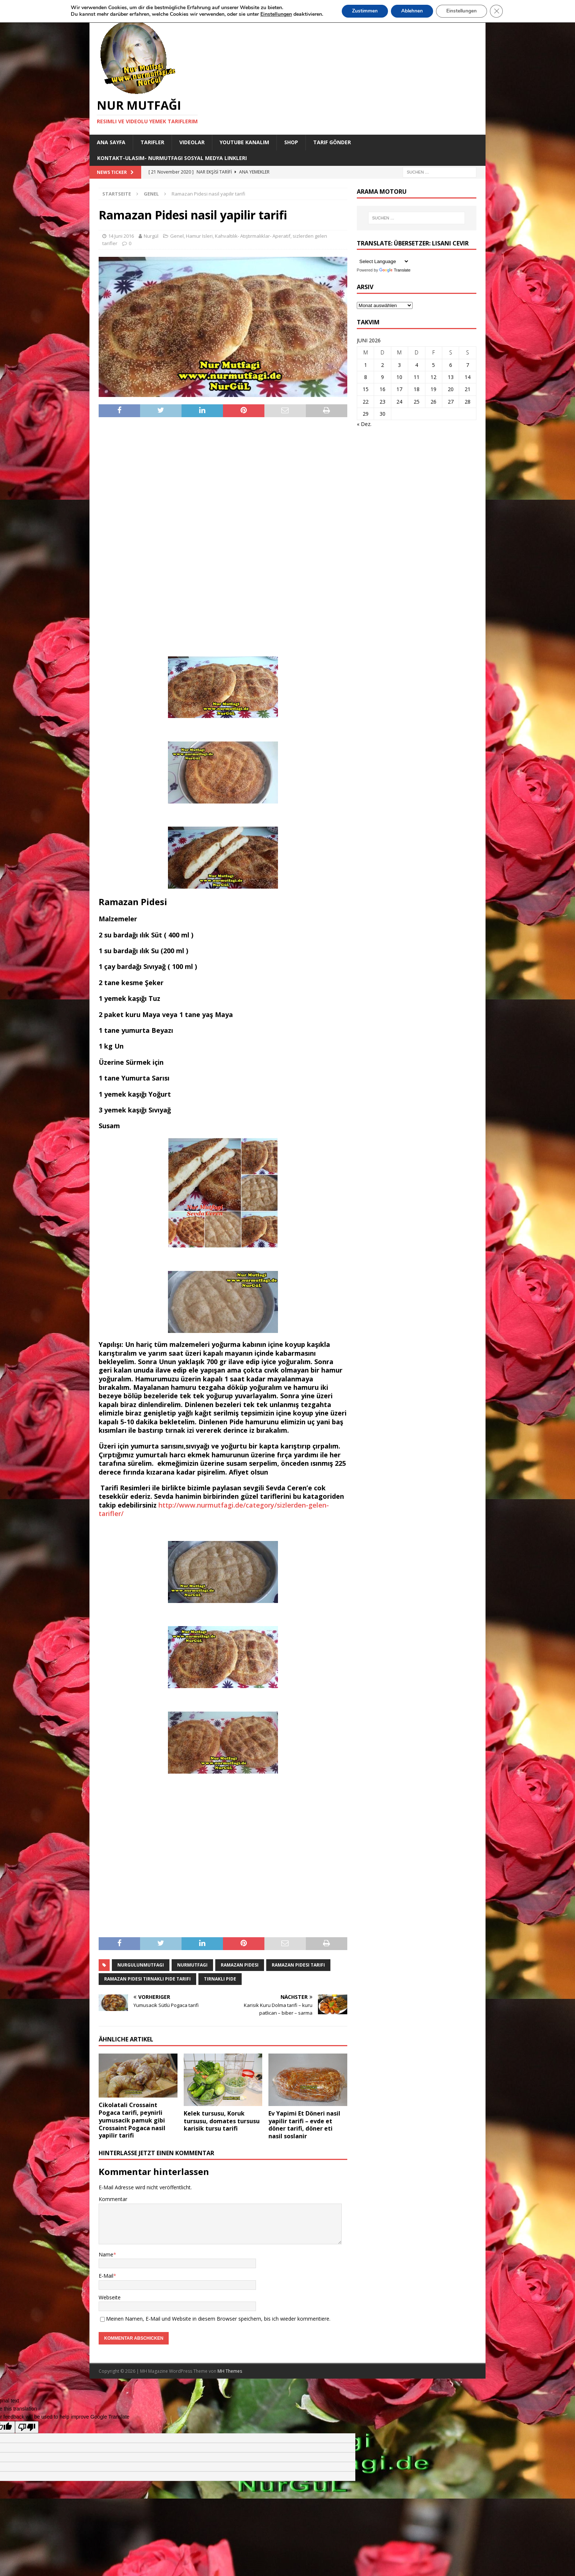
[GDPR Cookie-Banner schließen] (499, 11)
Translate (394, 270)
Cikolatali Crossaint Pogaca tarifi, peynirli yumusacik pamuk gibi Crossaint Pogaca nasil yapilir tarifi (132, 2120)
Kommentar (113, 2199)
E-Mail (106, 2275)
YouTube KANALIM (244, 142)
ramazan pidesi (240, 1965)
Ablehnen (411, 11)
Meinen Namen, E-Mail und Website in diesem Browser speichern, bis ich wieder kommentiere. (218, 2318)
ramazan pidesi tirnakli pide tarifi (147, 1979)
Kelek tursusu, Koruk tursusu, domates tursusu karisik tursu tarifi (222, 2121)
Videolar (192, 142)
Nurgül (151, 236)
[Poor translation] (27, 2427)
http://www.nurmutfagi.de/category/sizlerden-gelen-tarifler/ (214, 1509)
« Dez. (364, 423)
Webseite (110, 2297)
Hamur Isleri (199, 236)
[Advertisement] (223, 536)
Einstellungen (463, 11)
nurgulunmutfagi (140, 1965)
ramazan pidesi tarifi (298, 1965)
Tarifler (152, 142)
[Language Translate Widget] (383, 261)
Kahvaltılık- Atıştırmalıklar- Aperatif (252, 236)
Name (106, 2254)
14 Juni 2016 (121, 236)
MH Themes (229, 2371)
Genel (177, 236)
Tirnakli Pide (220, 1979)
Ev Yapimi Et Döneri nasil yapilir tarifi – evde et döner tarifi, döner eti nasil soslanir (304, 2124)
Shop (291, 142)
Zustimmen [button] (362, 11)
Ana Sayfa (111, 142)
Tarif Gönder (332, 142)
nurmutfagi (192, 1965)
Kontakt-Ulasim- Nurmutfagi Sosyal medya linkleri (172, 157)
